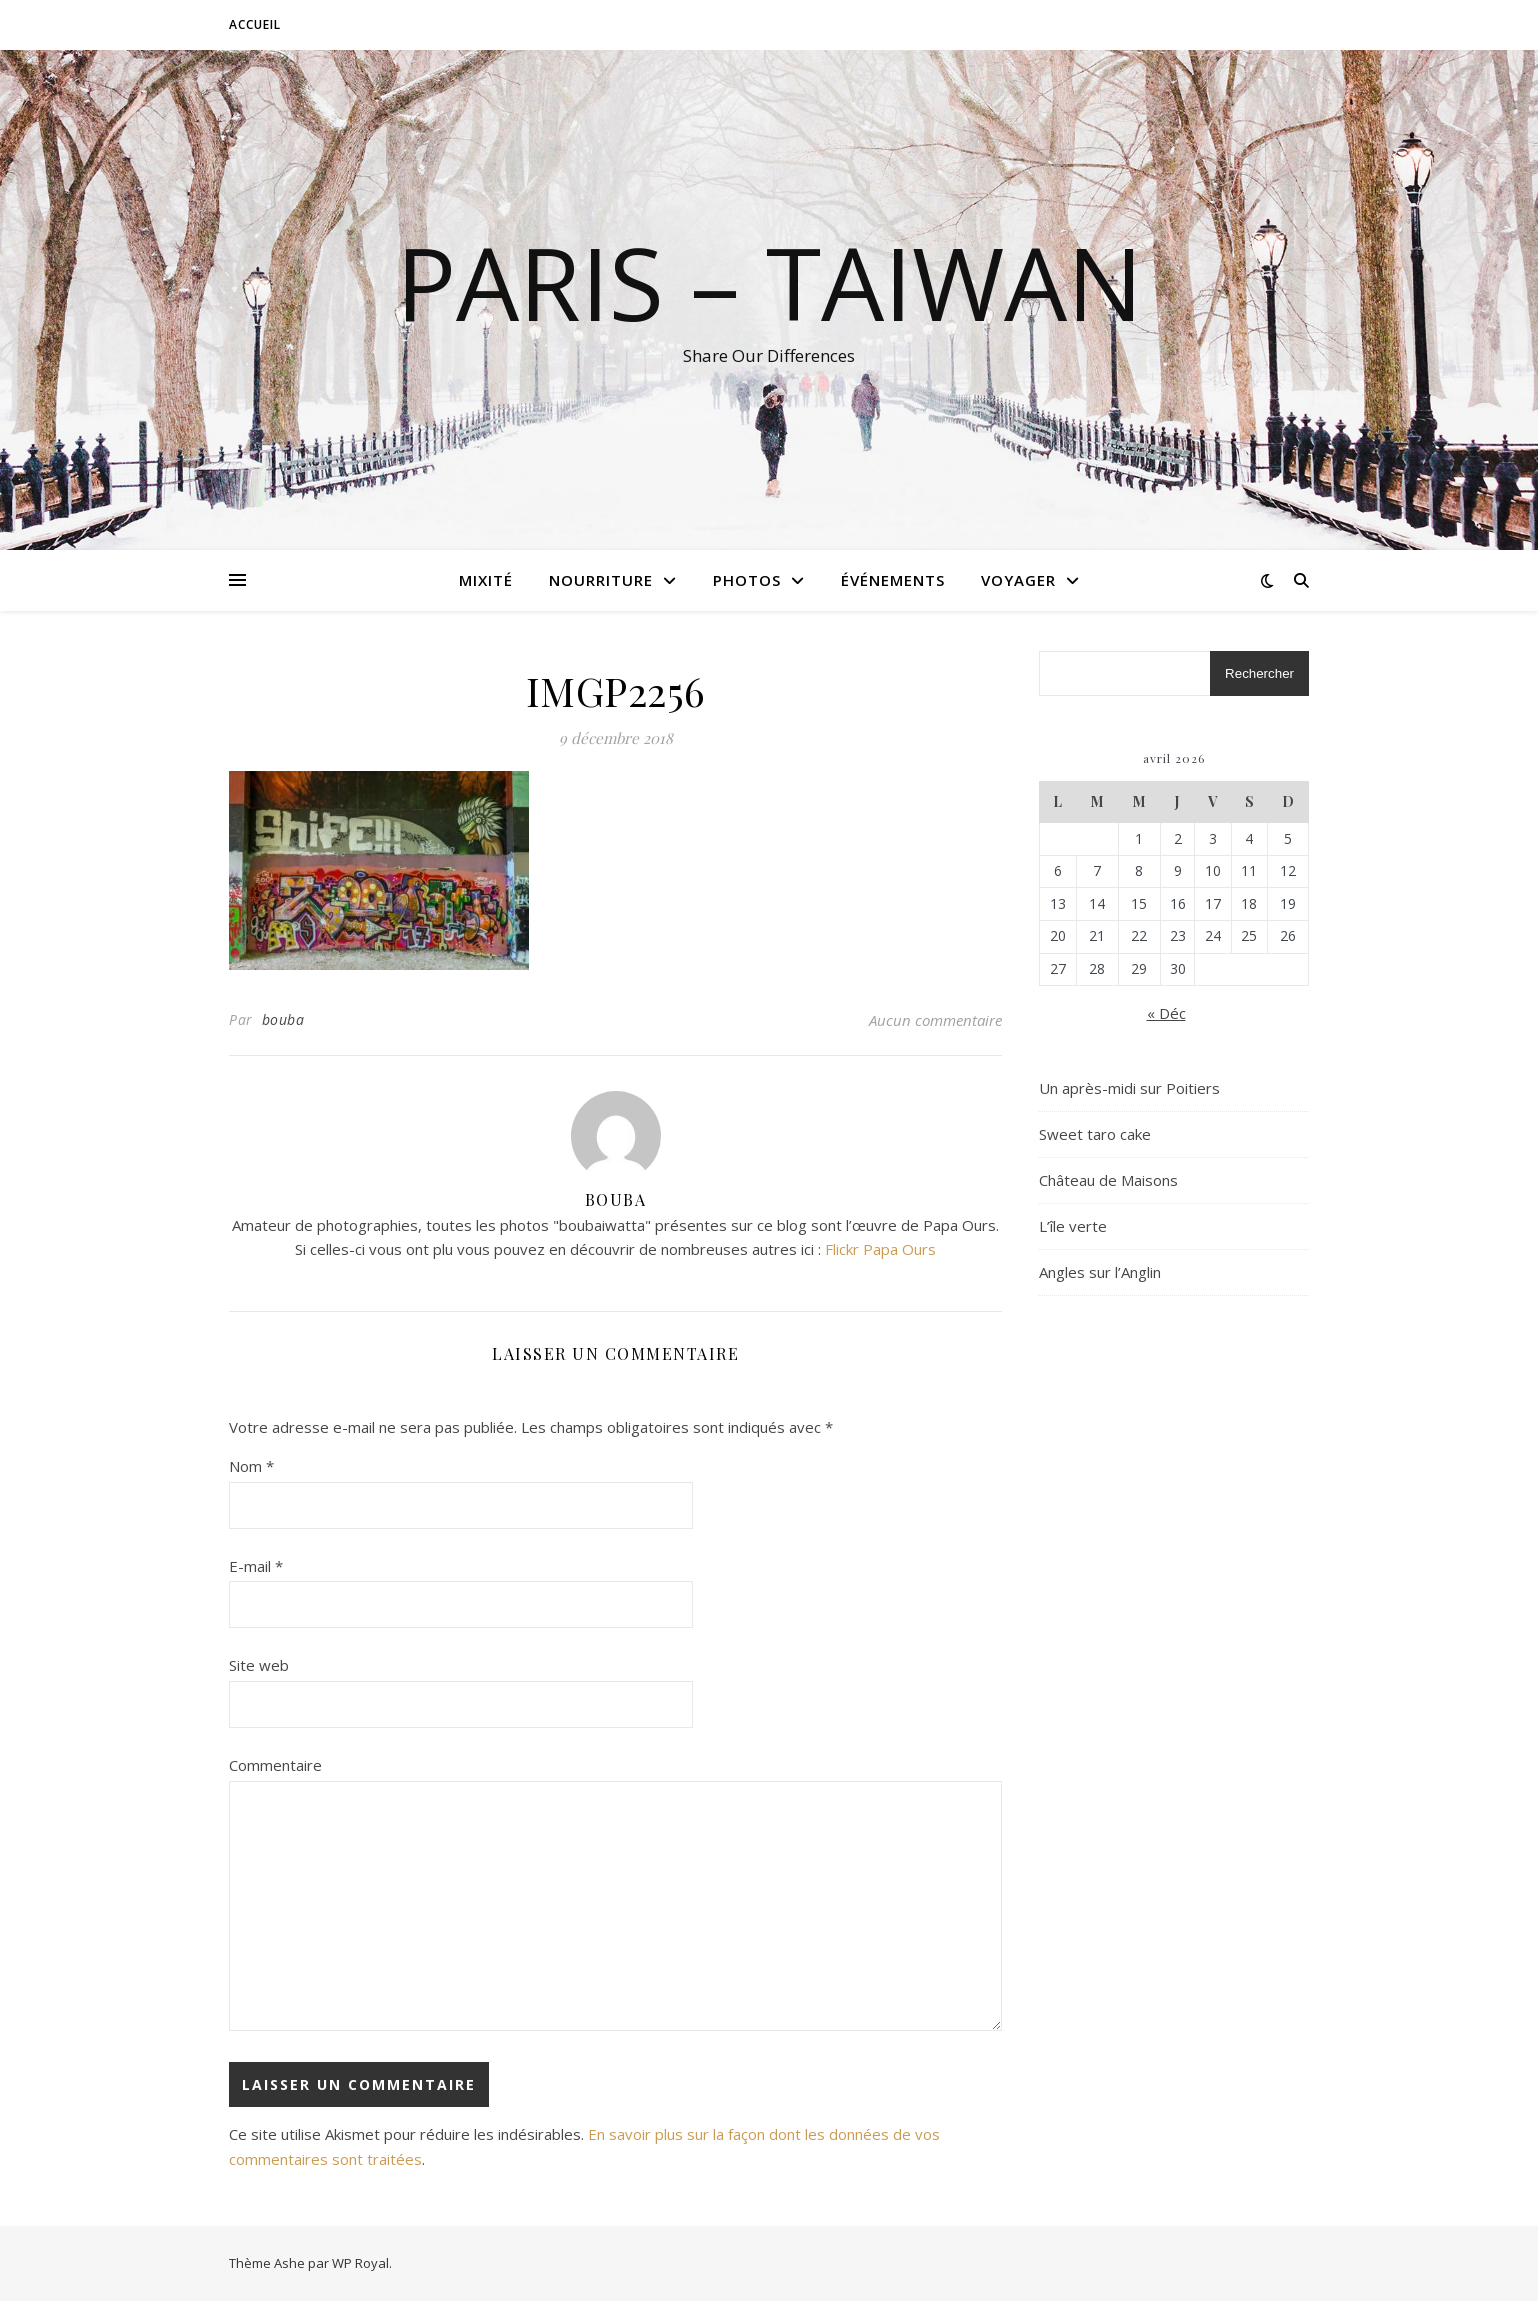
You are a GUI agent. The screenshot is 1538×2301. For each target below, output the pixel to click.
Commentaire (275, 1765)
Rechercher (1259, 673)
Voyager (1018, 580)
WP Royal (360, 2263)
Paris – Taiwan (769, 282)
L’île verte (1073, 1226)
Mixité (486, 580)
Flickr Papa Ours (880, 1249)
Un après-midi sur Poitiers (1129, 1088)
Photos (747, 580)
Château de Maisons (1108, 1180)
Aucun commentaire (935, 1020)
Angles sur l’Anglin (1100, 1272)
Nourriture (601, 580)
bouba (283, 1019)
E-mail (256, 1566)
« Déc (1166, 1013)
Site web (259, 1665)
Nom (251, 1466)
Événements (893, 580)
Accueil (255, 24)
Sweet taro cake (1095, 1134)
